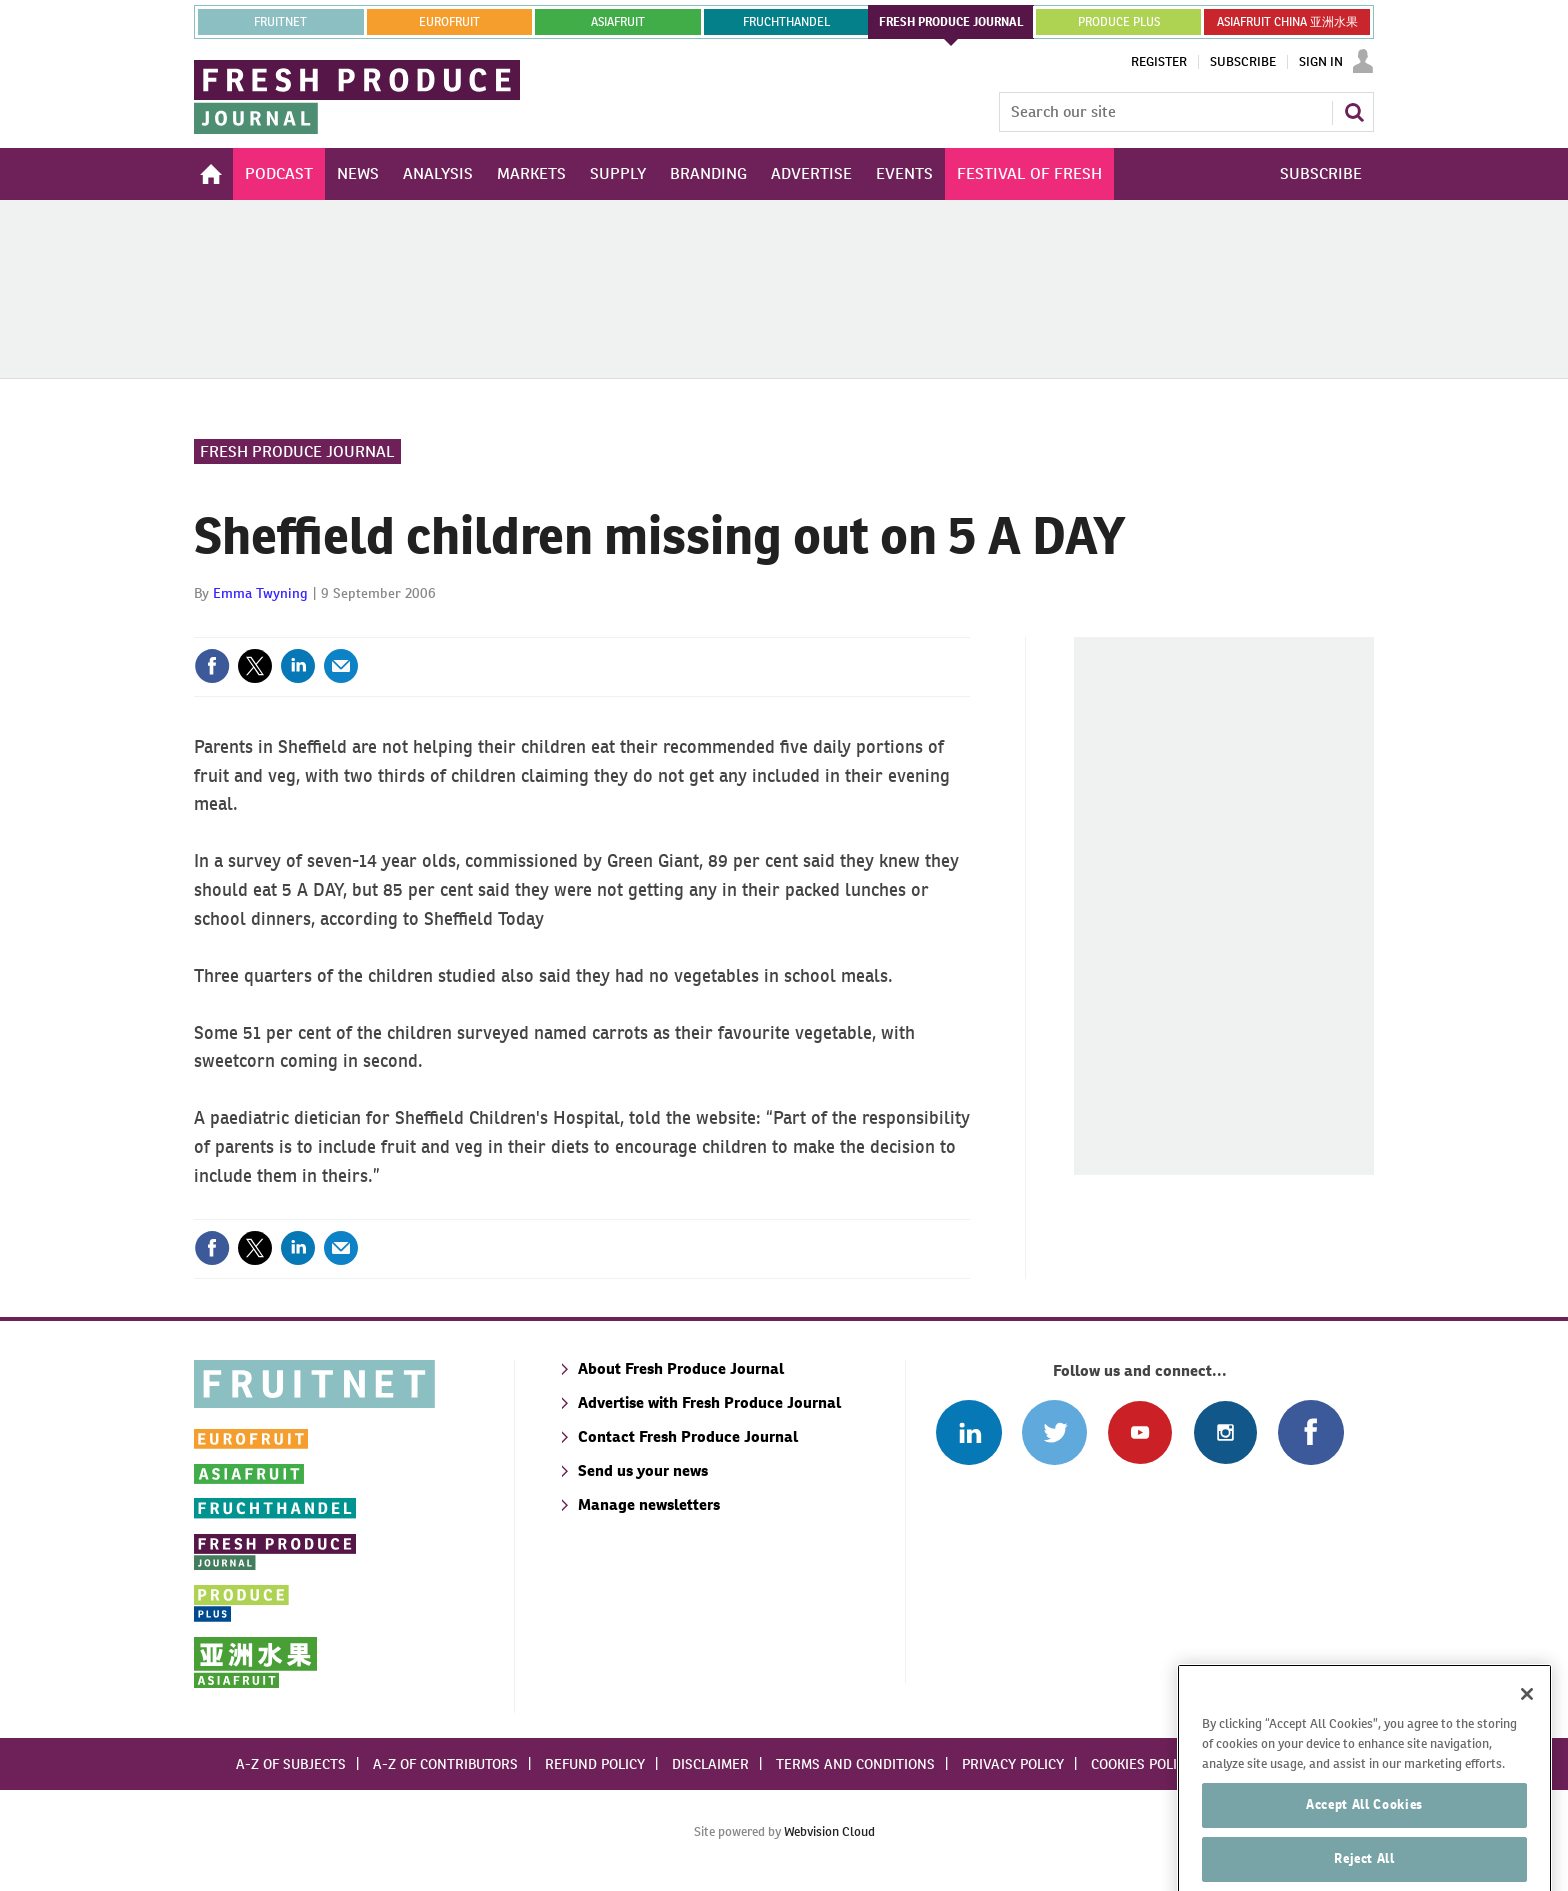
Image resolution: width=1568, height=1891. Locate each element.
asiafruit (618, 22)
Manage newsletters (649, 1504)
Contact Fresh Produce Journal (688, 1436)
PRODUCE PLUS (1119, 22)
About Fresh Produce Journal (681, 1368)
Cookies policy (1142, 1764)
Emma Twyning (260, 593)
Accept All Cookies (1364, 1846)
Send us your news (643, 1470)
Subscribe (1243, 62)
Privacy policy (1013, 1764)
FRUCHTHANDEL (786, 22)
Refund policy (595, 1764)
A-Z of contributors (445, 1764)
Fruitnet (280, 22)
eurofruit (449, 22)
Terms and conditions (855, 1764)
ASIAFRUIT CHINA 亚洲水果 (1287, 22)
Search (1354, 112)
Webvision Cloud (829, 1831)
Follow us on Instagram (1225, 1432)
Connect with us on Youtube (1139, 1432)
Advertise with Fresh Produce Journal (709, 1402)
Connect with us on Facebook (1310, 1432)
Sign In (1321, 62)
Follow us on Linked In (968, 1432)
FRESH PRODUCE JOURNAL (951, 22)
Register (1159, 62)
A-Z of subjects (291, 1764)
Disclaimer (710, 1764)
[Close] (1527, 1736)
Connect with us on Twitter (1054, 1432)
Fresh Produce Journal (297, 451)
